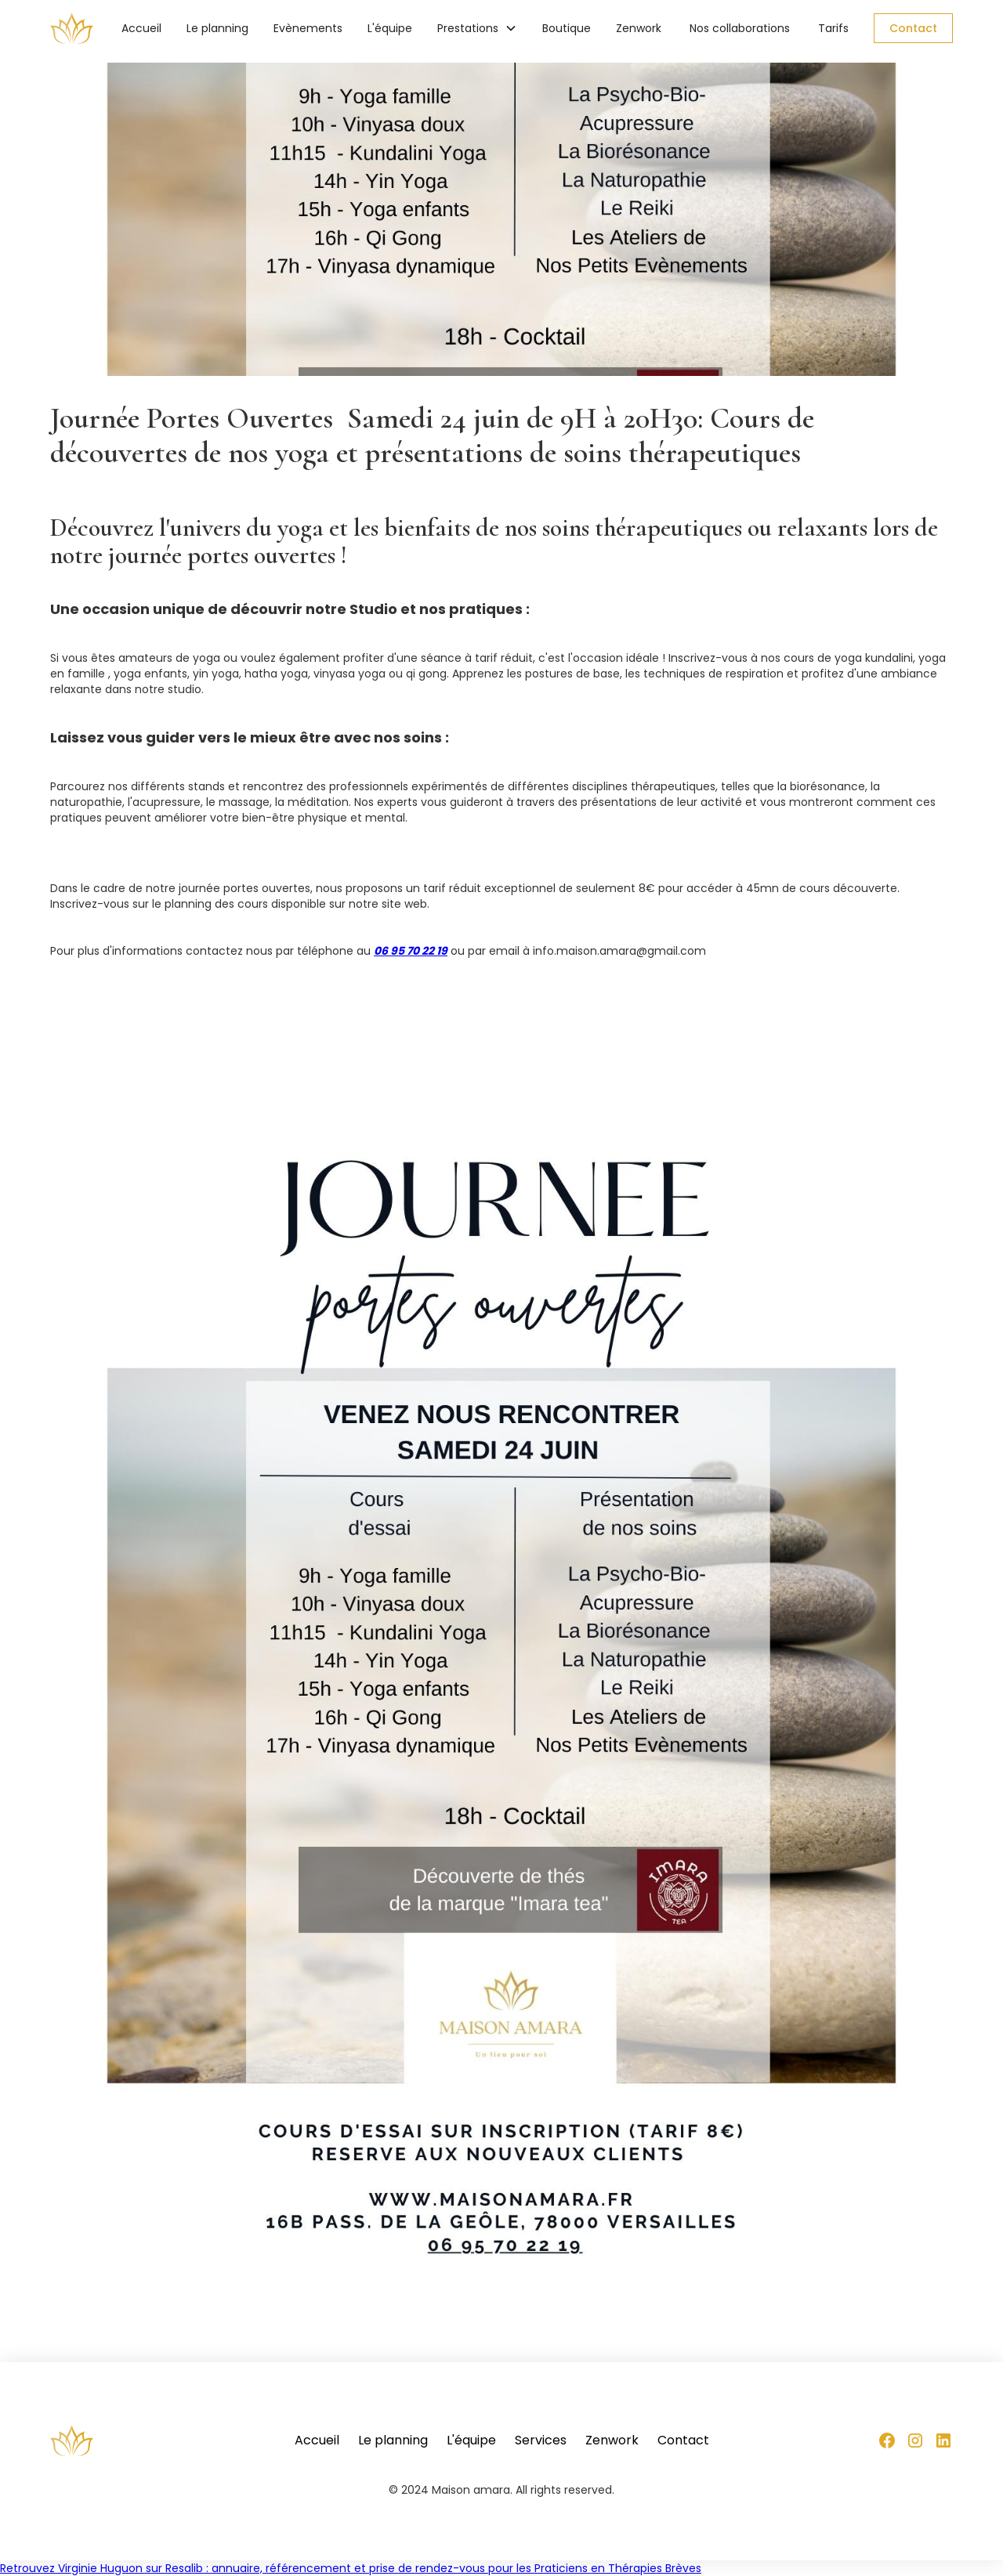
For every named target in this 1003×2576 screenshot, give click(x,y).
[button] (477, 28)
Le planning (217, 28)
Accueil (141, 28)
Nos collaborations (740, 28)
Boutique (566, 28)
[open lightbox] (501, 1698)
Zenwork (638, 28)
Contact (913, 28)
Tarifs (833, 28)
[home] (71, 28)
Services (541, 2440)
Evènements (307, 28)
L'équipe (390, 28)
